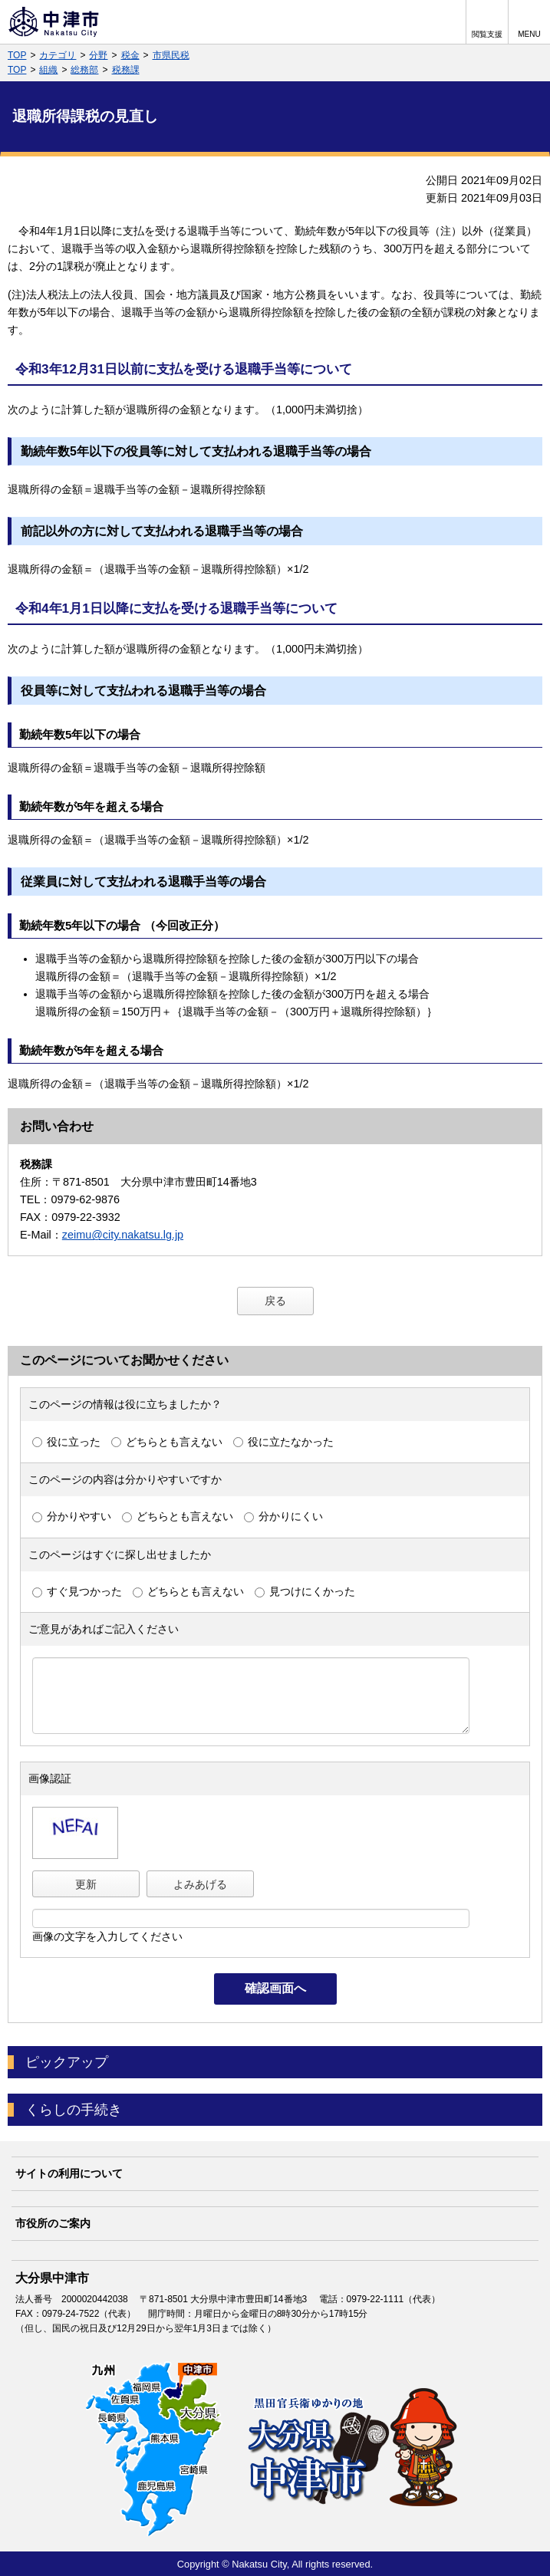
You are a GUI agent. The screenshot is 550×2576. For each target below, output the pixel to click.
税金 (130, 55)
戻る (275, 1301)
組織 (48, 69)
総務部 (84, 69)
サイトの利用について (69, 2173)
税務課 (126, 69)
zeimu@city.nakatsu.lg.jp (122, 1235)
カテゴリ (57, 55)
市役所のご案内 (53, 2223)
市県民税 (171, 55)
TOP (17, 55)
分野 (98, 55)
